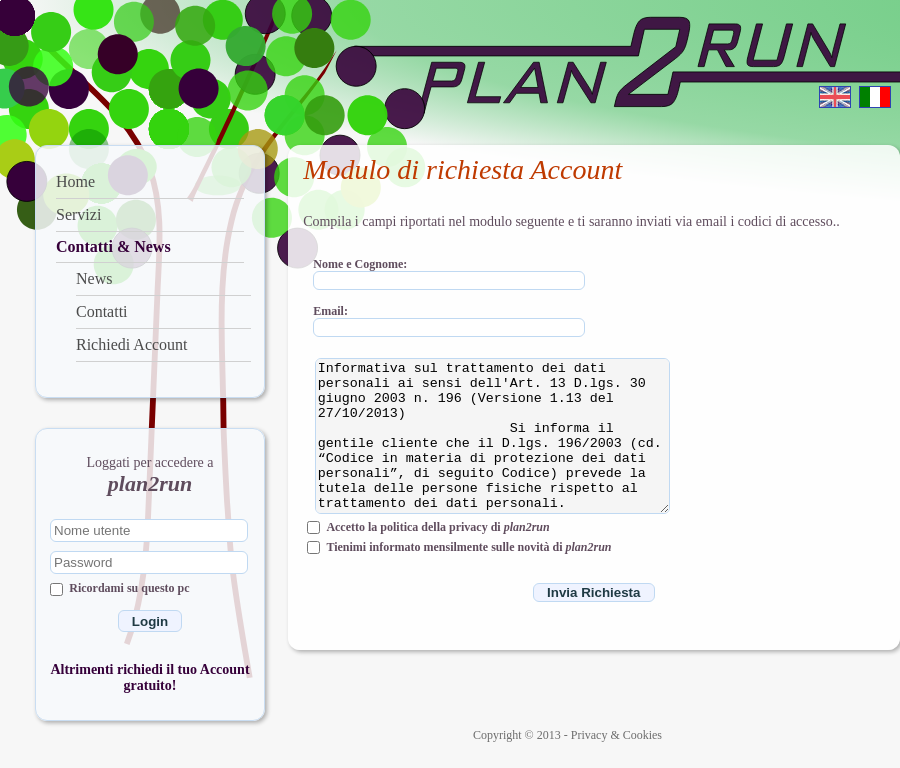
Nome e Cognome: (360, 263)
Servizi (78, 214)
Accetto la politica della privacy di (437, 527)
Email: (330, 310)
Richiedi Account (132, 344)
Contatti (102, 311)
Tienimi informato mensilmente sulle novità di (468, 547)
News (94, 278)
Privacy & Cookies (616, 735)
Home (75, 181)
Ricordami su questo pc (129, 588)
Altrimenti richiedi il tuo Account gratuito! (149, 677)
